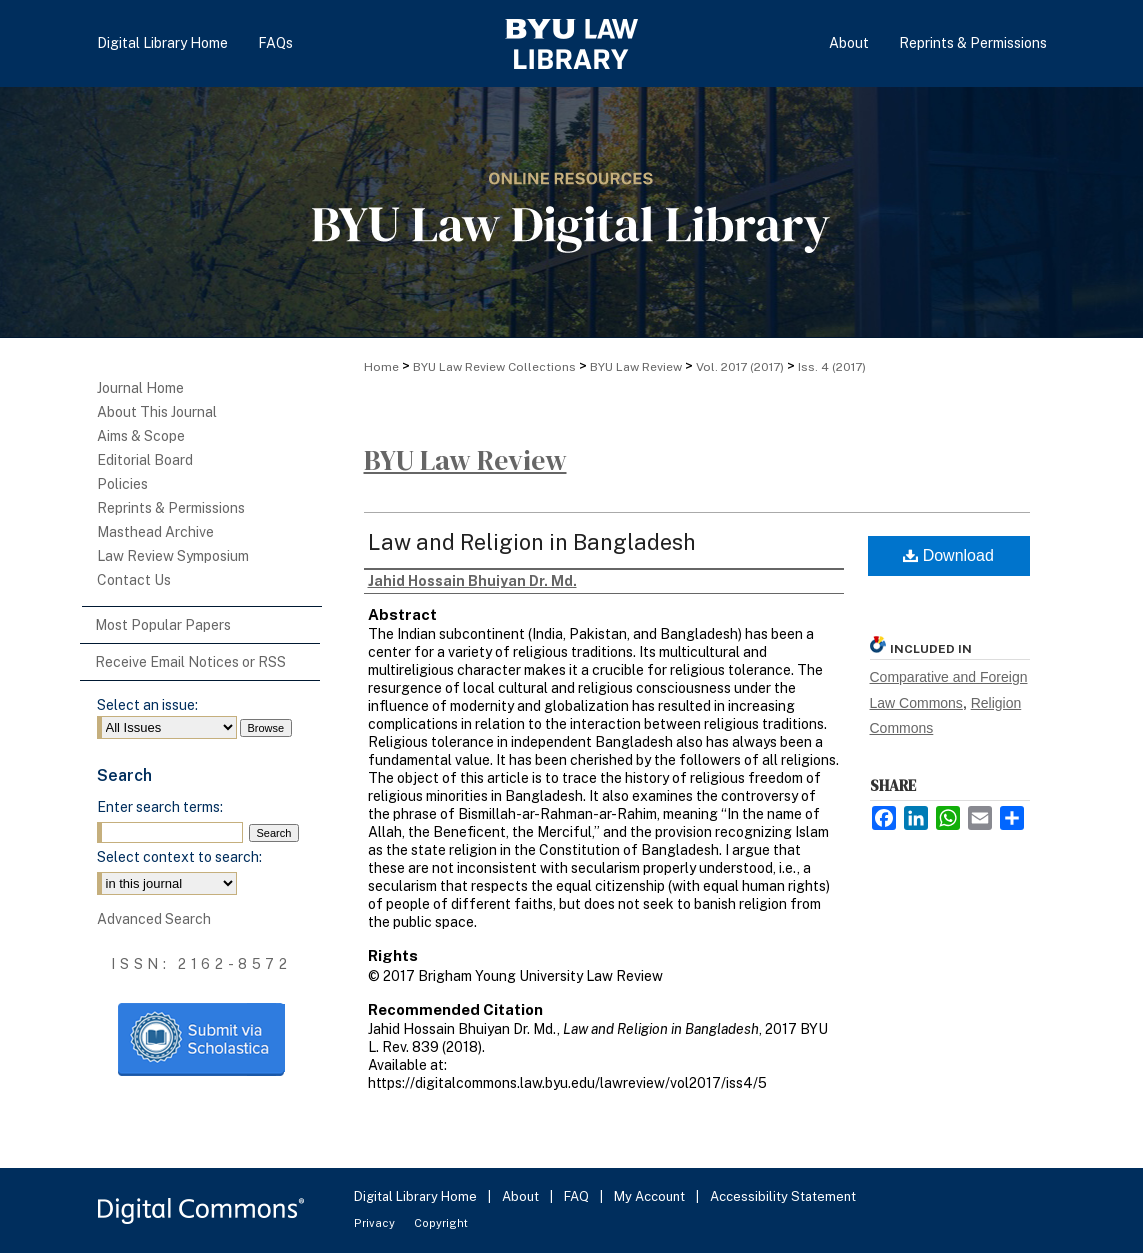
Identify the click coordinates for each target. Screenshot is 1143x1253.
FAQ (578, 1196)
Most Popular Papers (163, 625)
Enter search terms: (160, 807)
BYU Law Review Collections (494, 367)
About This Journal (157, 412)
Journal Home (140, 388)
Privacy (376, 1223)
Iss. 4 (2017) (832, 367)
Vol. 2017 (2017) (740, 367)
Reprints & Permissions (171, 508)
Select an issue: (147, 705)
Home (381, 367)
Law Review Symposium (173, 556)
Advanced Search (154, 919)
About (522, 1196)
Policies (122, 484)
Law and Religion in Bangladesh (532, 542)
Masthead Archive (155, 532)
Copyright (441, 1223)
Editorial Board (145, 460)
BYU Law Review (636, 367)
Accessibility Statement (783, 1196)
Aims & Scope (141, 436)
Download (948, 555)
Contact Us (134, 580)
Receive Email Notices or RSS (190, 662)
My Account (651, 1196)
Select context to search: (179, 857)
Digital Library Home (417, 1196)
